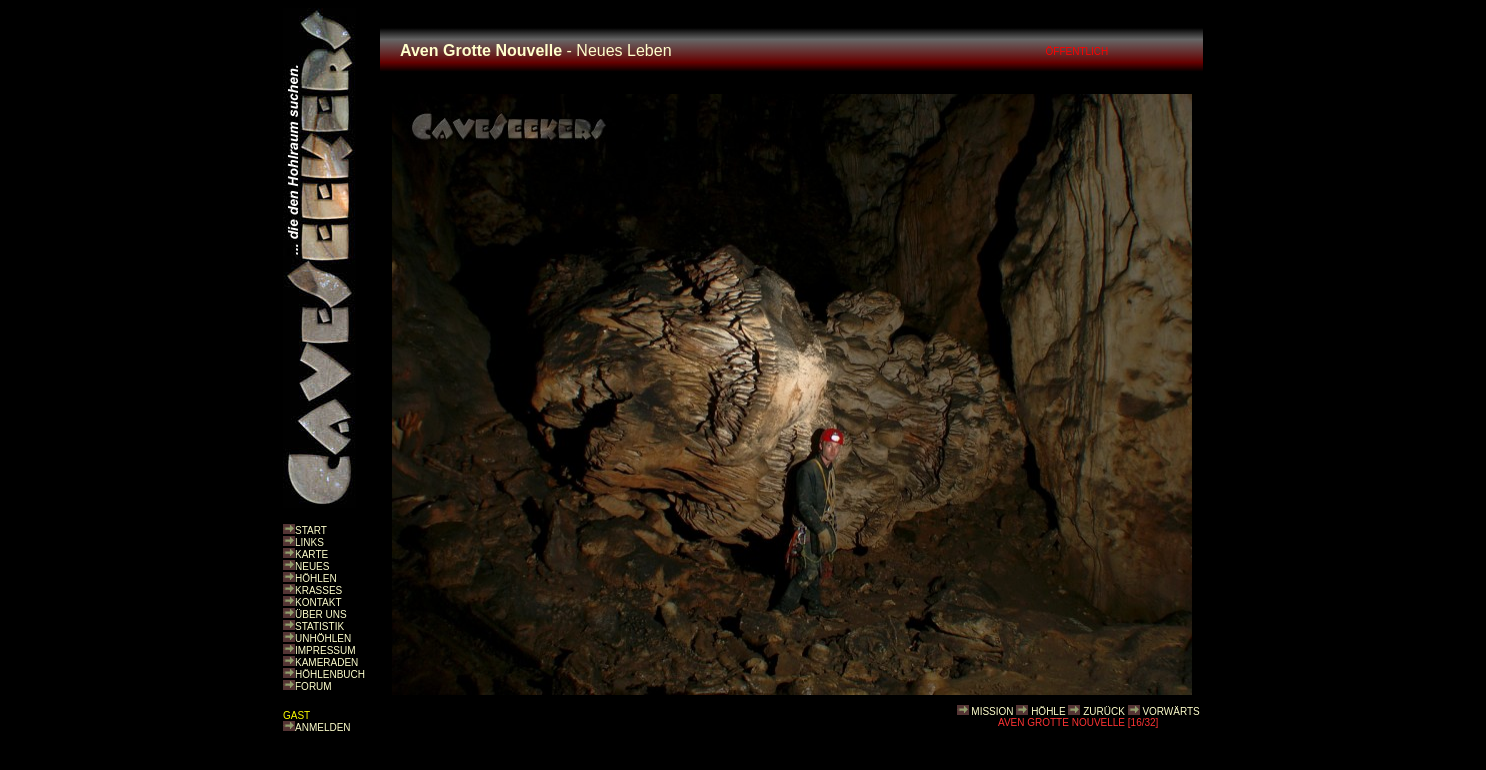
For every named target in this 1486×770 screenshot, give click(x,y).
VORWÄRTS (1170, 711)
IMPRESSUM (325, 650)
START (311, 530)
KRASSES (318, 590)
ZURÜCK (1104, 711)
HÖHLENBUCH (330, 674)
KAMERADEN (326, 662)
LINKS (309, 542)
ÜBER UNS (321, 614)
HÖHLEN (316, 578)
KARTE (311, 554)
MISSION (992, 711)
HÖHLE (1048, 711)
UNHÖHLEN (323, 638)
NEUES (312, 566)
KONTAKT (318, 602)
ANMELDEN (323, 727)
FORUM (313, 686)
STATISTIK (319, 626)
